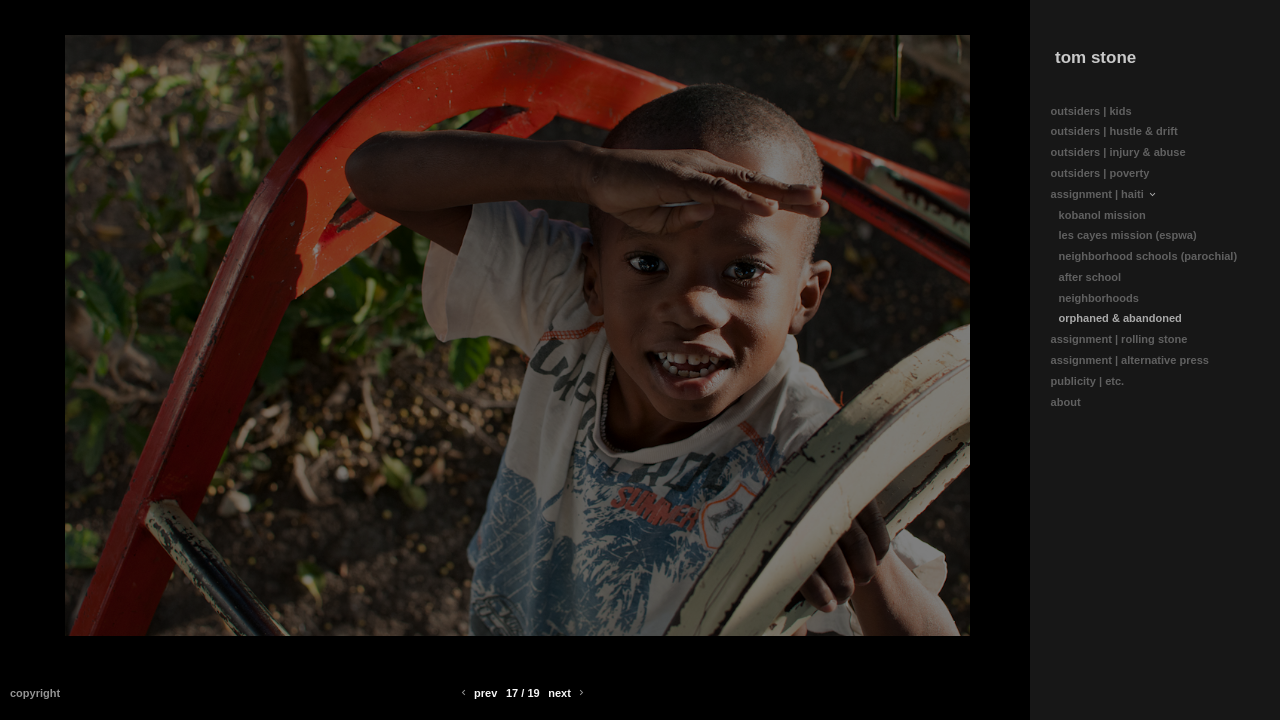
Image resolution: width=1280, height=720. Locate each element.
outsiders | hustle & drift (1114, 131)
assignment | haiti (1104, 194)
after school (1090, 277)
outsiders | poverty (1100, 173)
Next (567, 693)
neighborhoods (1099, 298)
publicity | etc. (1095, 381)
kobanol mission (1102, 215)
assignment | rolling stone (1126, 339)
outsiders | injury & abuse (1118, 152)
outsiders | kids (1091, 111)
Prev (477, 693)
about (1073, 402)
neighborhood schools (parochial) (1148, 256)
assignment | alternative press (1137, 360)
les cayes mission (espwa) (1128, 235)
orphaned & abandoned (1120, 318)
